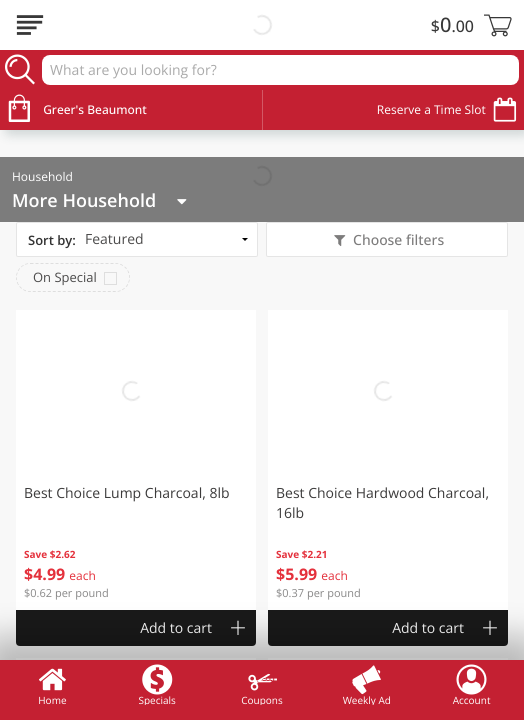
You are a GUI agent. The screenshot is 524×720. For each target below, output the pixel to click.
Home (52, 685)
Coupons (261, 685)
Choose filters (396, 240)
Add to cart (176, 628)
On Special (65, 277)
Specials (156, 685)
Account (472, 685)
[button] (136, 460)
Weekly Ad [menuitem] (367, 685)
